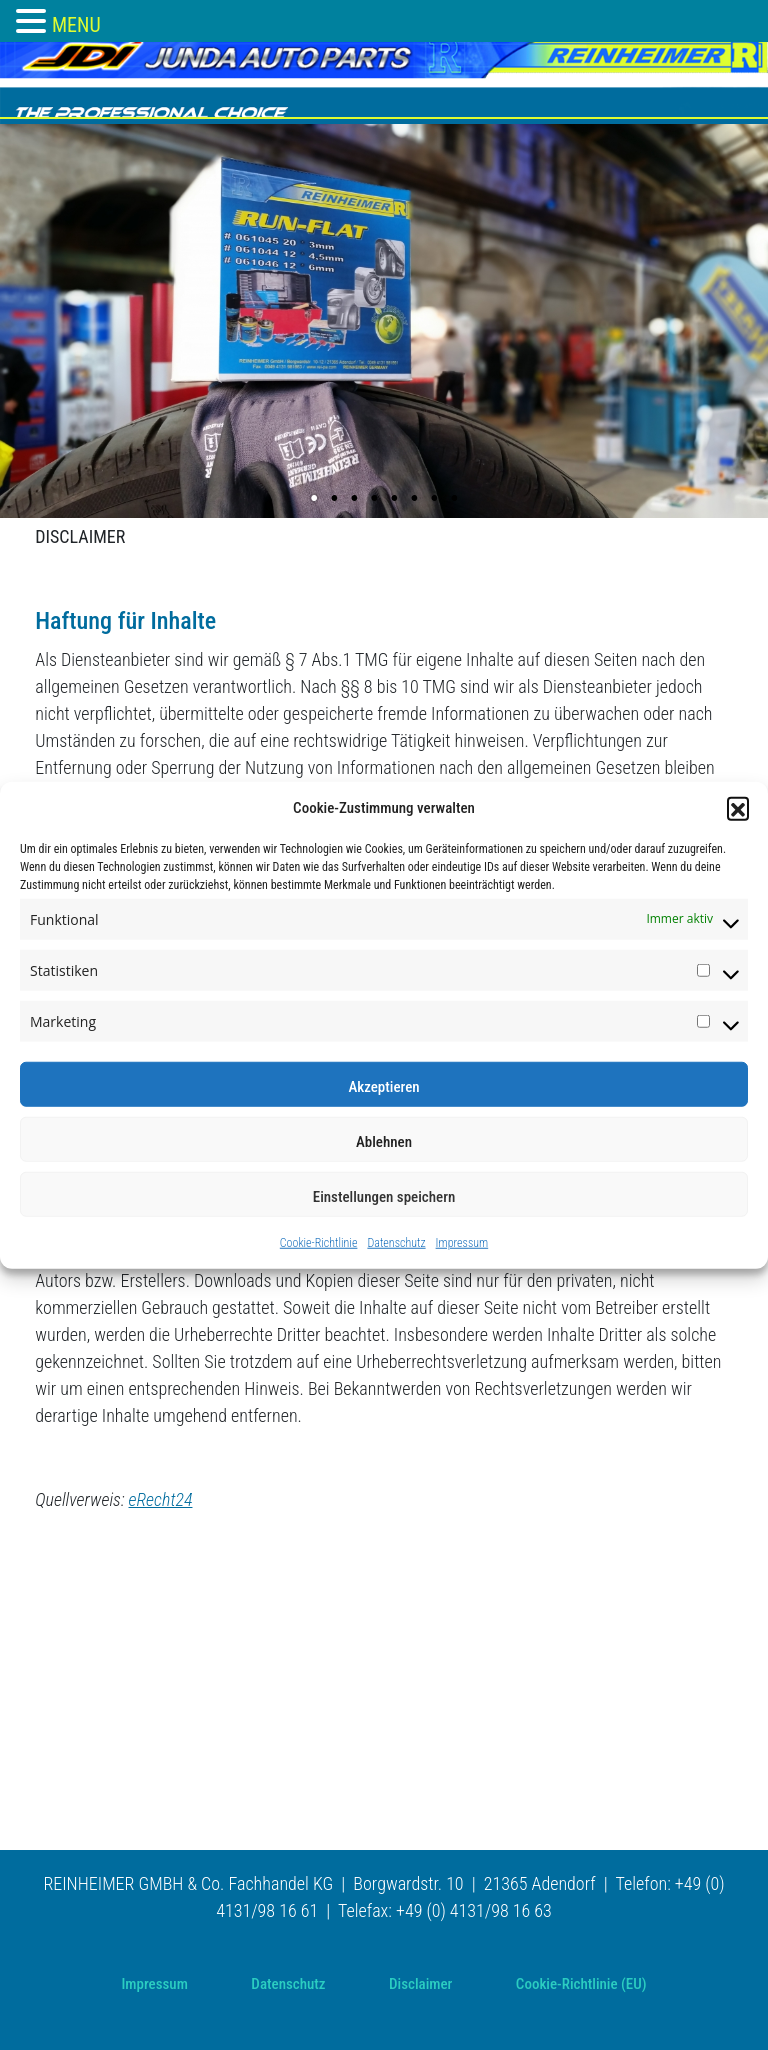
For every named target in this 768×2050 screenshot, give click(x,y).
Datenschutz (396, 1242)
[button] (738, 808)
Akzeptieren (383, 1086)
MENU (76, 25)
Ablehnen (384, 1141)
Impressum (462, 1242)
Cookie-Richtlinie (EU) (581, 1984)
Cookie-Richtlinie (319, 1242)
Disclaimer (420, 1984)
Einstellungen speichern (384, 1196)
